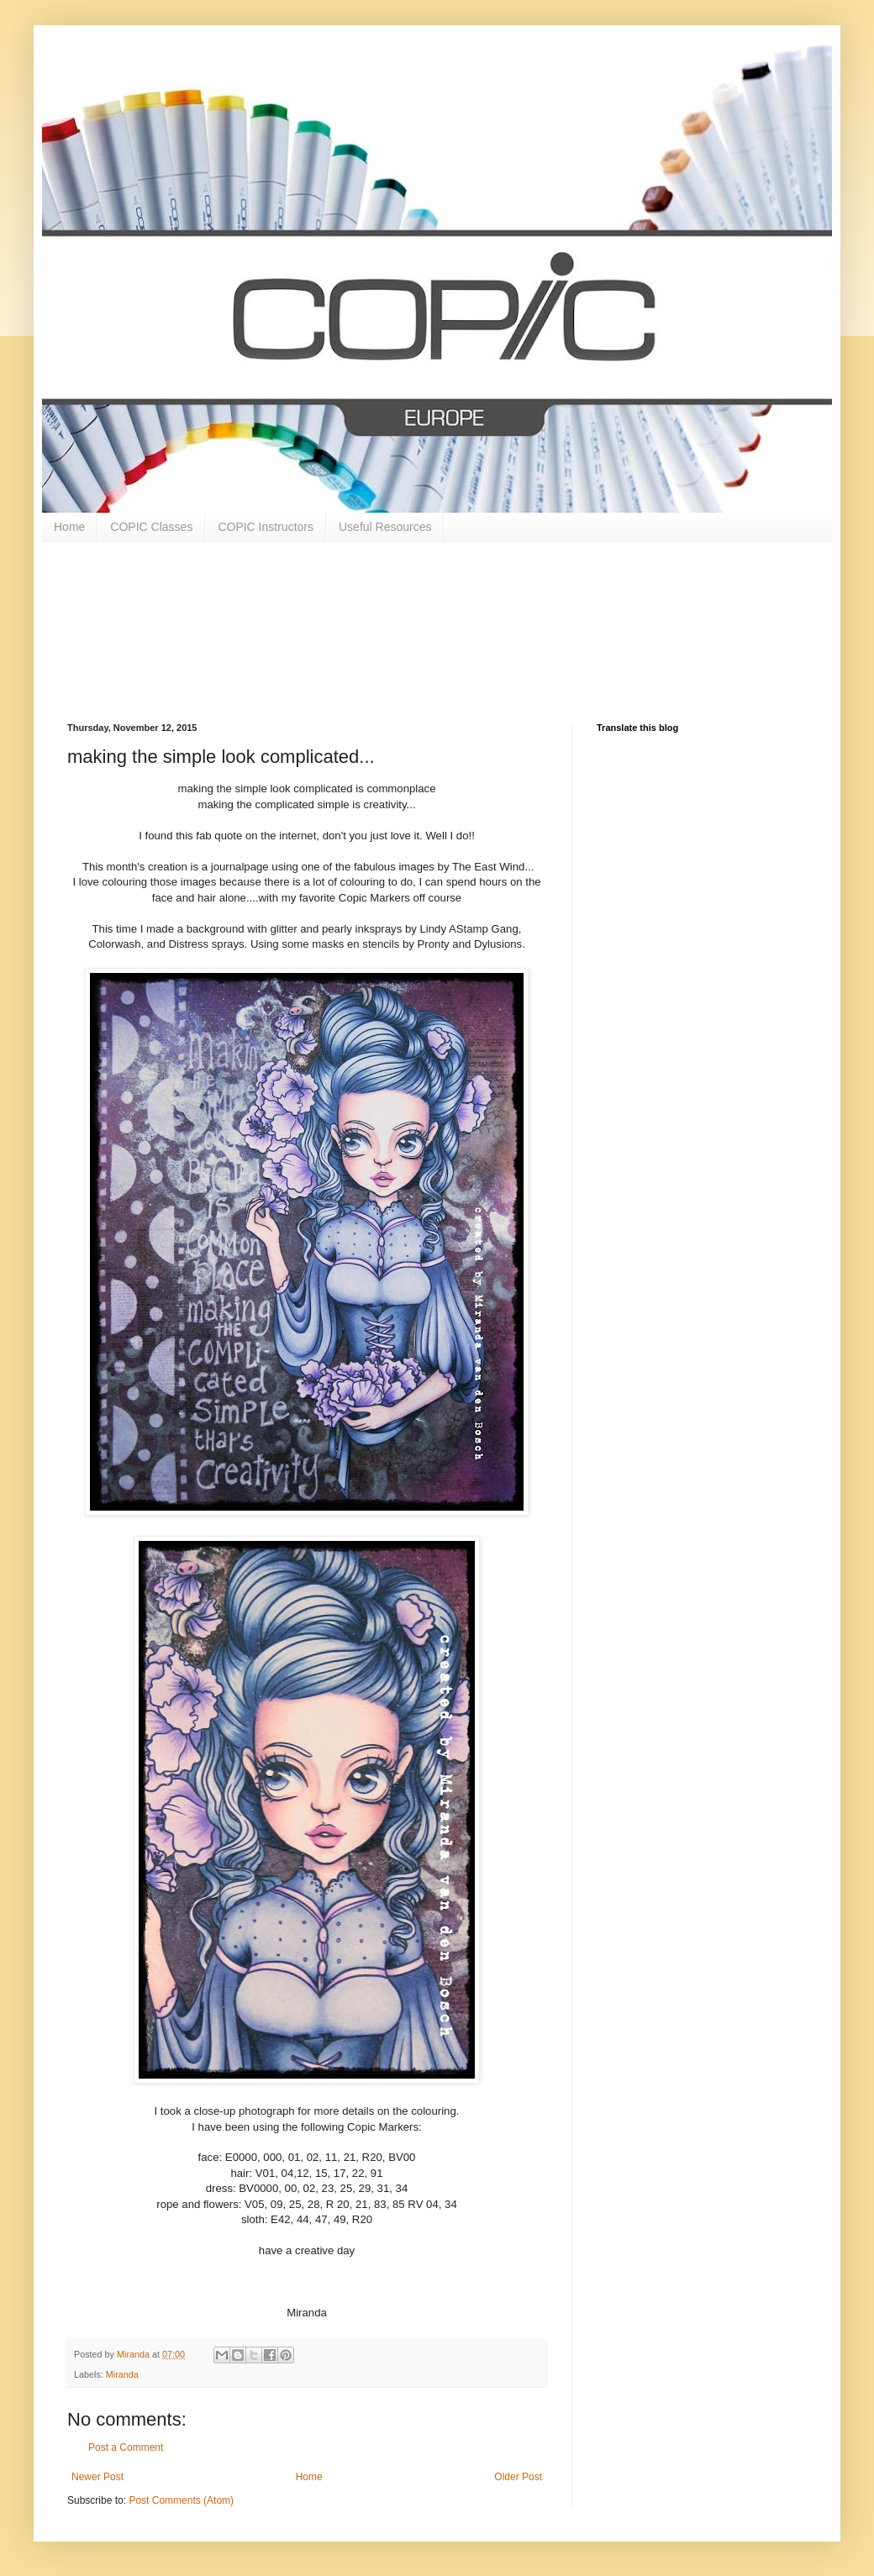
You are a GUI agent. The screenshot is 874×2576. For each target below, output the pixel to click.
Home (69, 527)
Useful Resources (385, 527)
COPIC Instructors (265, 527)
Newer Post (97, 2477)
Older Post (518, 2477)
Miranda (122, 2374)
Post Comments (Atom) (181, 2500)
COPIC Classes (151, 527)
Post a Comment (125, 2447)
